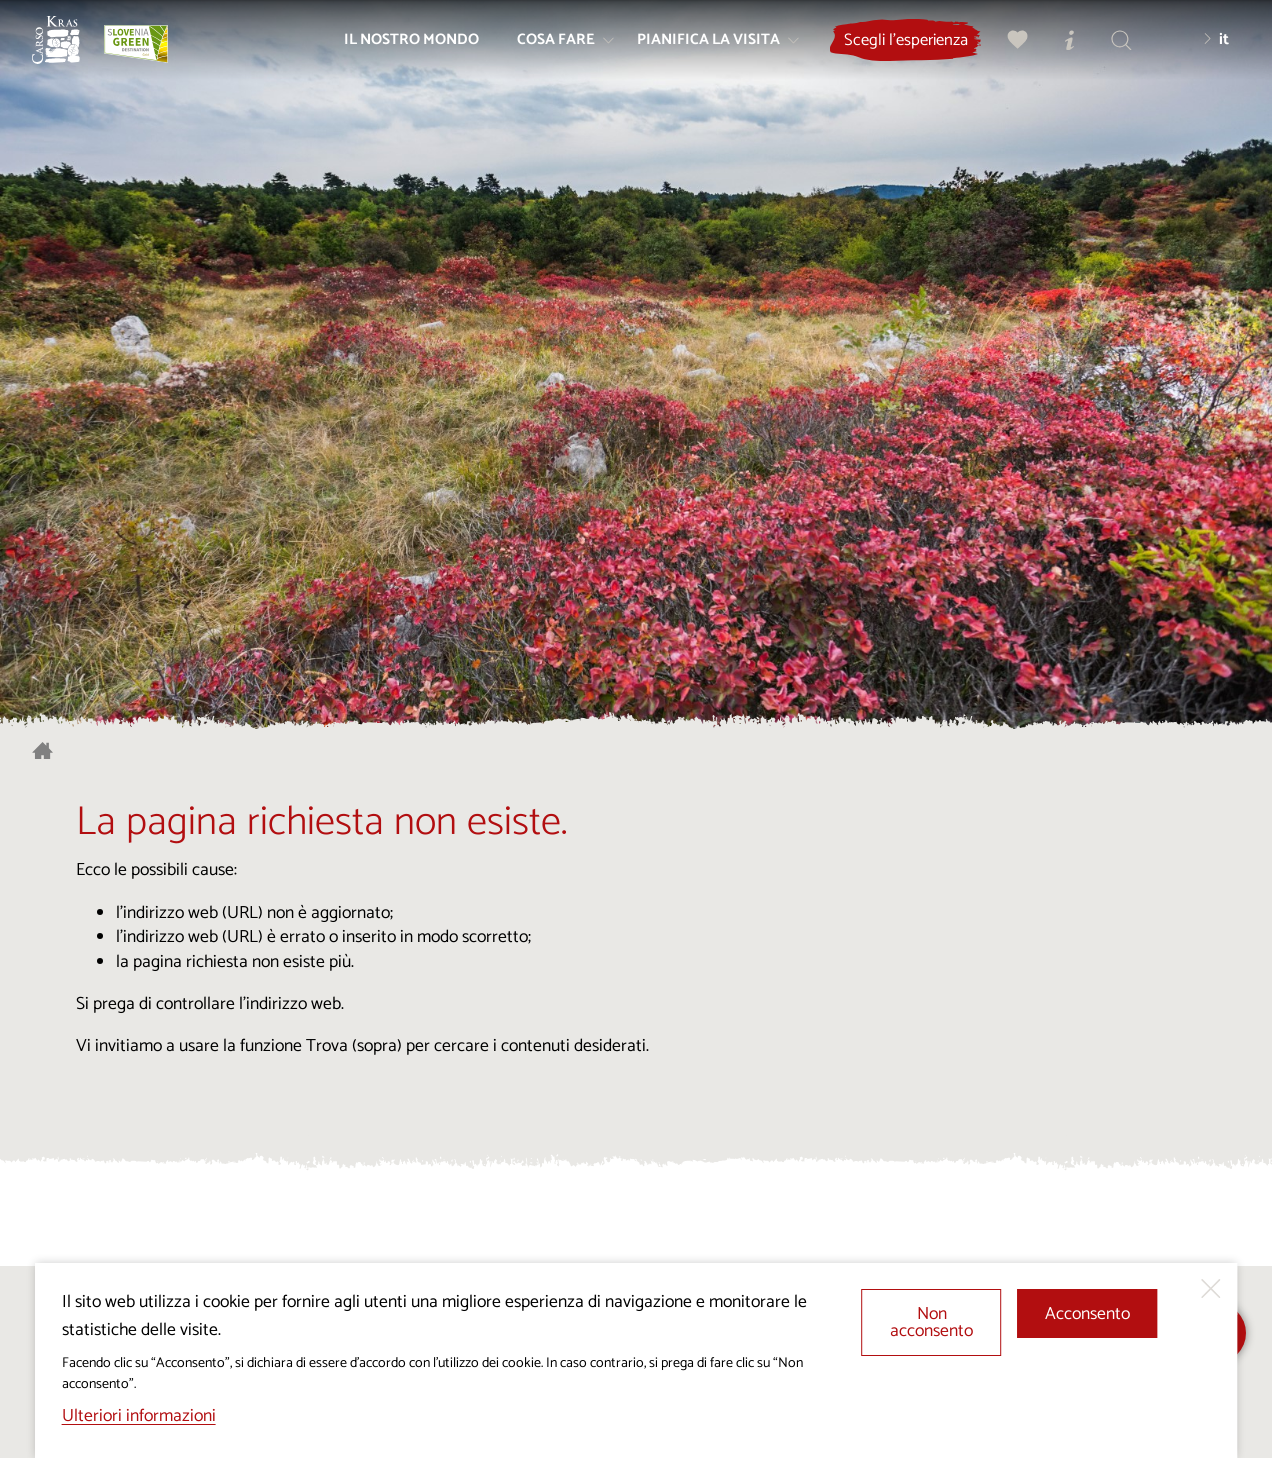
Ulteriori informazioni (139, 1416)
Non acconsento (931, 1323)
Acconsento (1087, 1314)
